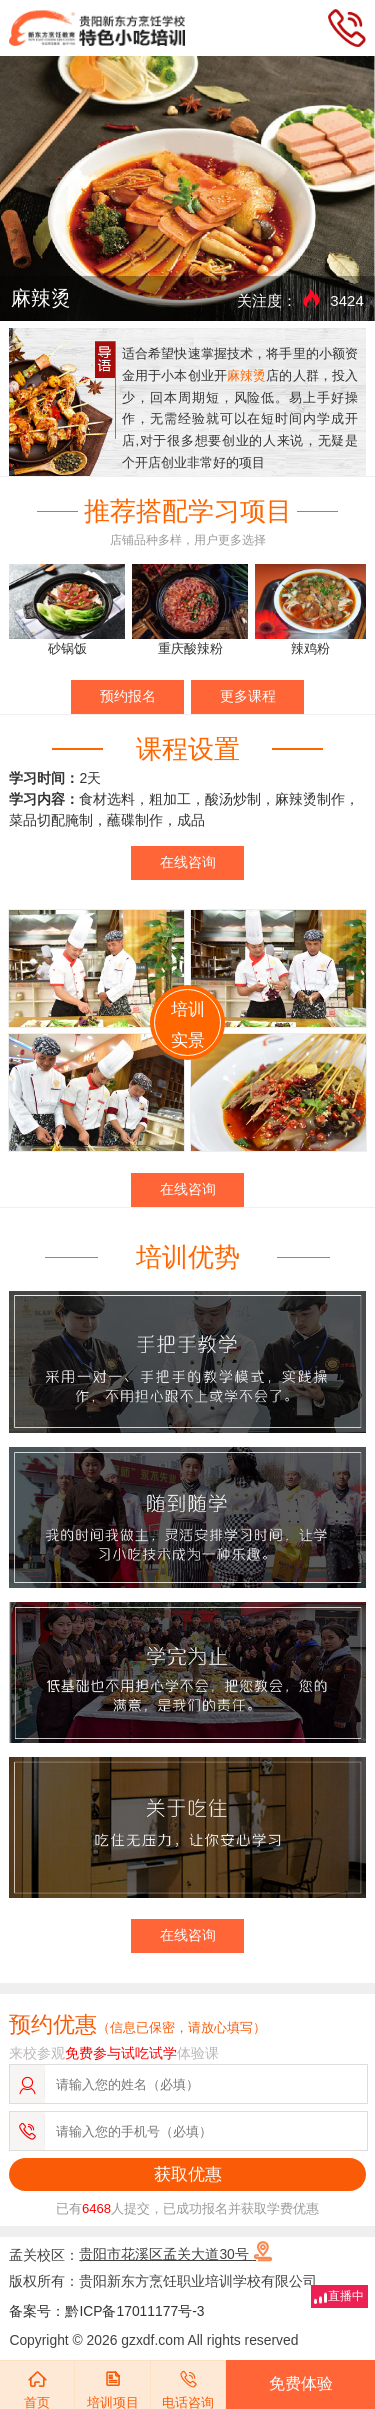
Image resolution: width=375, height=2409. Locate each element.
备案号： (37, 2311)
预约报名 (128, 696)
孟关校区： (140, 2254)
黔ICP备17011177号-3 (134, 2311)
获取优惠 (188, 2174)
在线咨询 (188, 862)
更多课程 (248, 696)
